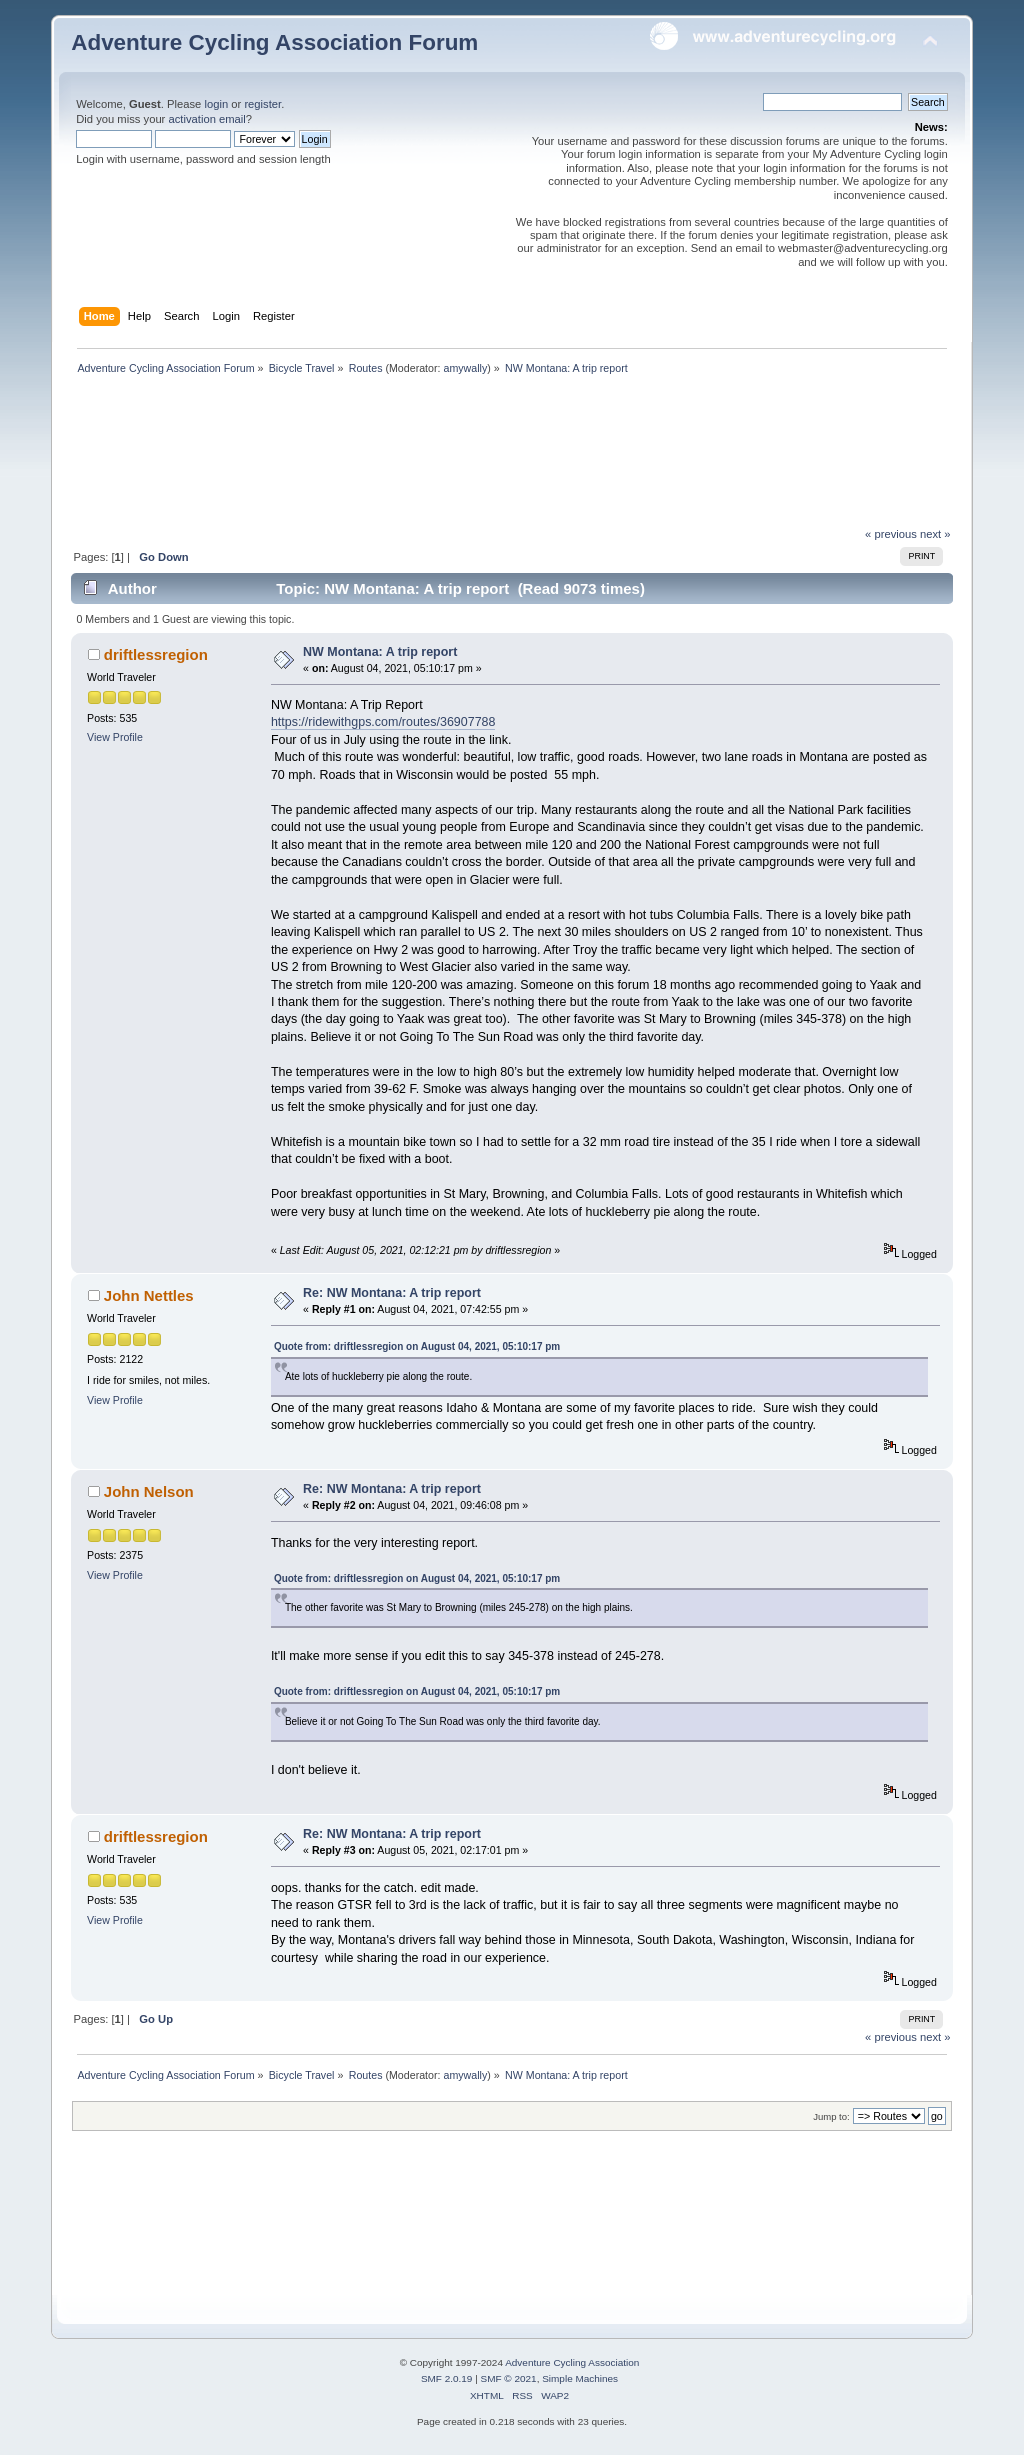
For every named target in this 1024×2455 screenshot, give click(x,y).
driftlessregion (156, 654)
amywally (465, 368)
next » (935, 534)
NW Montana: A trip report (380, 652)
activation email (206, 119)
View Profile (115, 737)
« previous (891, 534)
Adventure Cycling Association (572, 2362)
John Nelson (149, 1491)
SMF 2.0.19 (447, 2378)
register (262, 104)
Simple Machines (580, 2378)
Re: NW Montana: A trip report (392, 1293)
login (216, 104)
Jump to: (831, 2116)
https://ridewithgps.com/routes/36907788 (383, 722)
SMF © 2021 (509, 2378)
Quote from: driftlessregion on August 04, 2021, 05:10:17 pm (417, 1346)
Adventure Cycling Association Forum (274, 42)
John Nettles (149, 1295)
